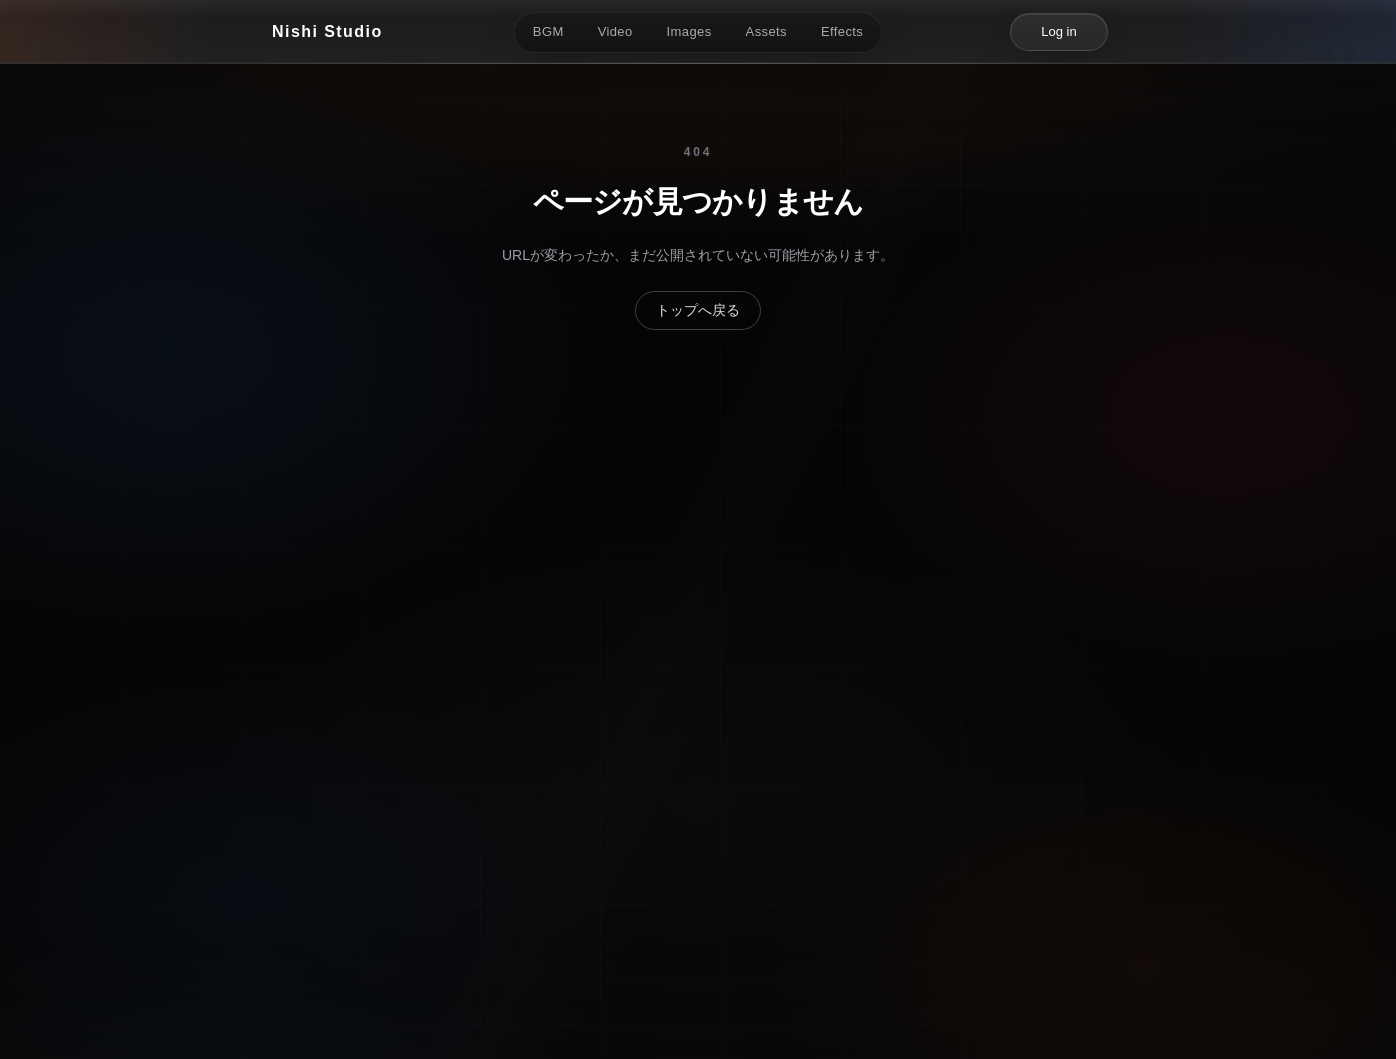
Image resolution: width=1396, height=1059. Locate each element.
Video (615, 31)
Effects (842, 31)
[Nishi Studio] (327, 32)
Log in (1058, 31)
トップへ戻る (698, 310)
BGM (548, 31)
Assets (766, 31)
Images (689, 31)
